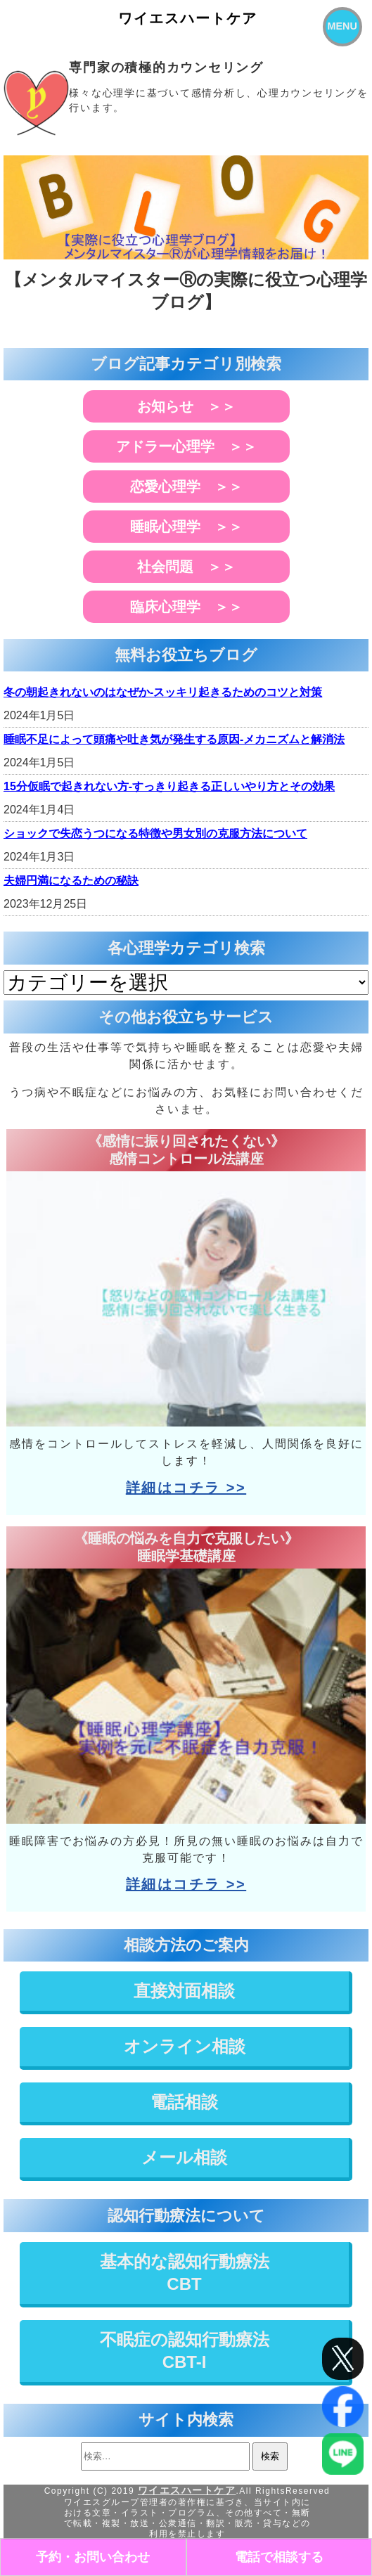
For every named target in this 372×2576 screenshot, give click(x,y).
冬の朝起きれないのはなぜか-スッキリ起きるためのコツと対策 (163, 692)
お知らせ (165, 406)
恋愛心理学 (165, 486)
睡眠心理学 (165, 526)
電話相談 (184, 2101)
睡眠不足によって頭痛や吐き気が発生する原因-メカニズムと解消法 (174, 739)
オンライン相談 (184, 2046)
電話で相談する (279, 2557)
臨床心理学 (165, 606)
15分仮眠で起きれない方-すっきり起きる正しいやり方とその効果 (169, 786)
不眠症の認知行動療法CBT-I (184, 2350)
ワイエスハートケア (187, 18)
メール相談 (184, 2157)
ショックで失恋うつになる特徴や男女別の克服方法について (155, 833)
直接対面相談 (184, 1990)
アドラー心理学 (165, 446)
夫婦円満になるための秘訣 (71, 881)
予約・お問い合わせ (93, 2557)
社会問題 (165, 566)
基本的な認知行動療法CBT (184, 2272)
